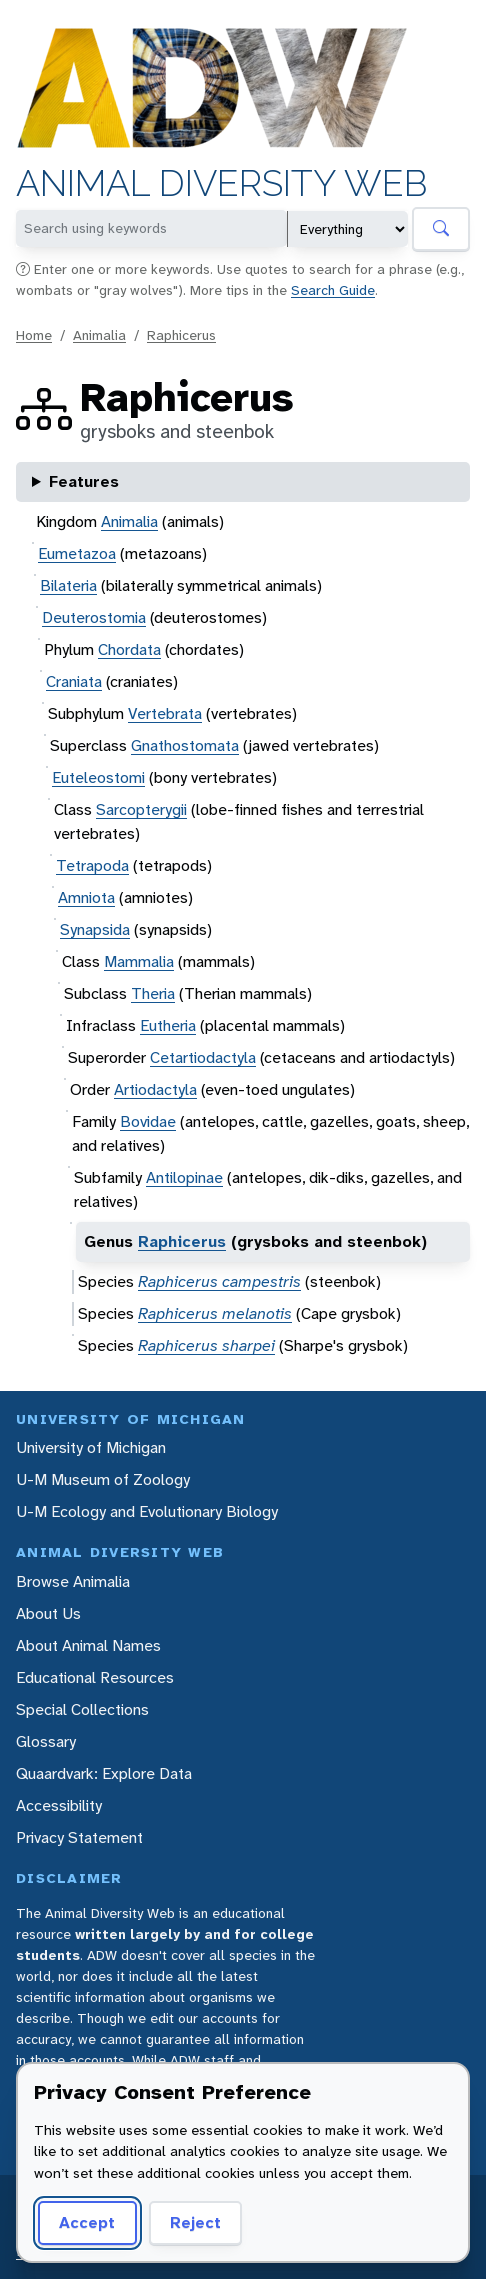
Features (84, 481)
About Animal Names (88, 1645)
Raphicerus (181, 335)
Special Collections (82, 1709)
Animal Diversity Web (221, 183)
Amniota (86, 897)
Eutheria (168, 1025)
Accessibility (59, 1805)
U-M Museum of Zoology (103, 1479)
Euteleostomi (98, 777)
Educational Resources (95, 1677)
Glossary (46, 1741)
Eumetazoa (77, 553)
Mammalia (139, 961)
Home (34, 335)
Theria (153, 993)
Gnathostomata (185, 745)
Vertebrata (165, 713)
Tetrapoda (92, 865)
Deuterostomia (94, 617)
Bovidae (148, 1121)
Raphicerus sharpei (206, 1345)
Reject (188, 2222)
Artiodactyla (155, 1089)
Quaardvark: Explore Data (104, 1773)
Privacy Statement (79, 1837)
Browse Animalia (73, 1581)
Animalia (99, 335)
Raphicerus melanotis (215, 1313)
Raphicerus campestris (219, 1281)
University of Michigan (91, 1447)
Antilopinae (184, 1177)
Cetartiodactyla (203, 1057)
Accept (84, 2222)
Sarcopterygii (141, 809)
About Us (48, 1613)
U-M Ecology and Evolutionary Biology (147, 1511)
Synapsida (95, 929)
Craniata (74, 681)
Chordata (129, 649)
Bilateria (68, 585)
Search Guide (333, 290)
